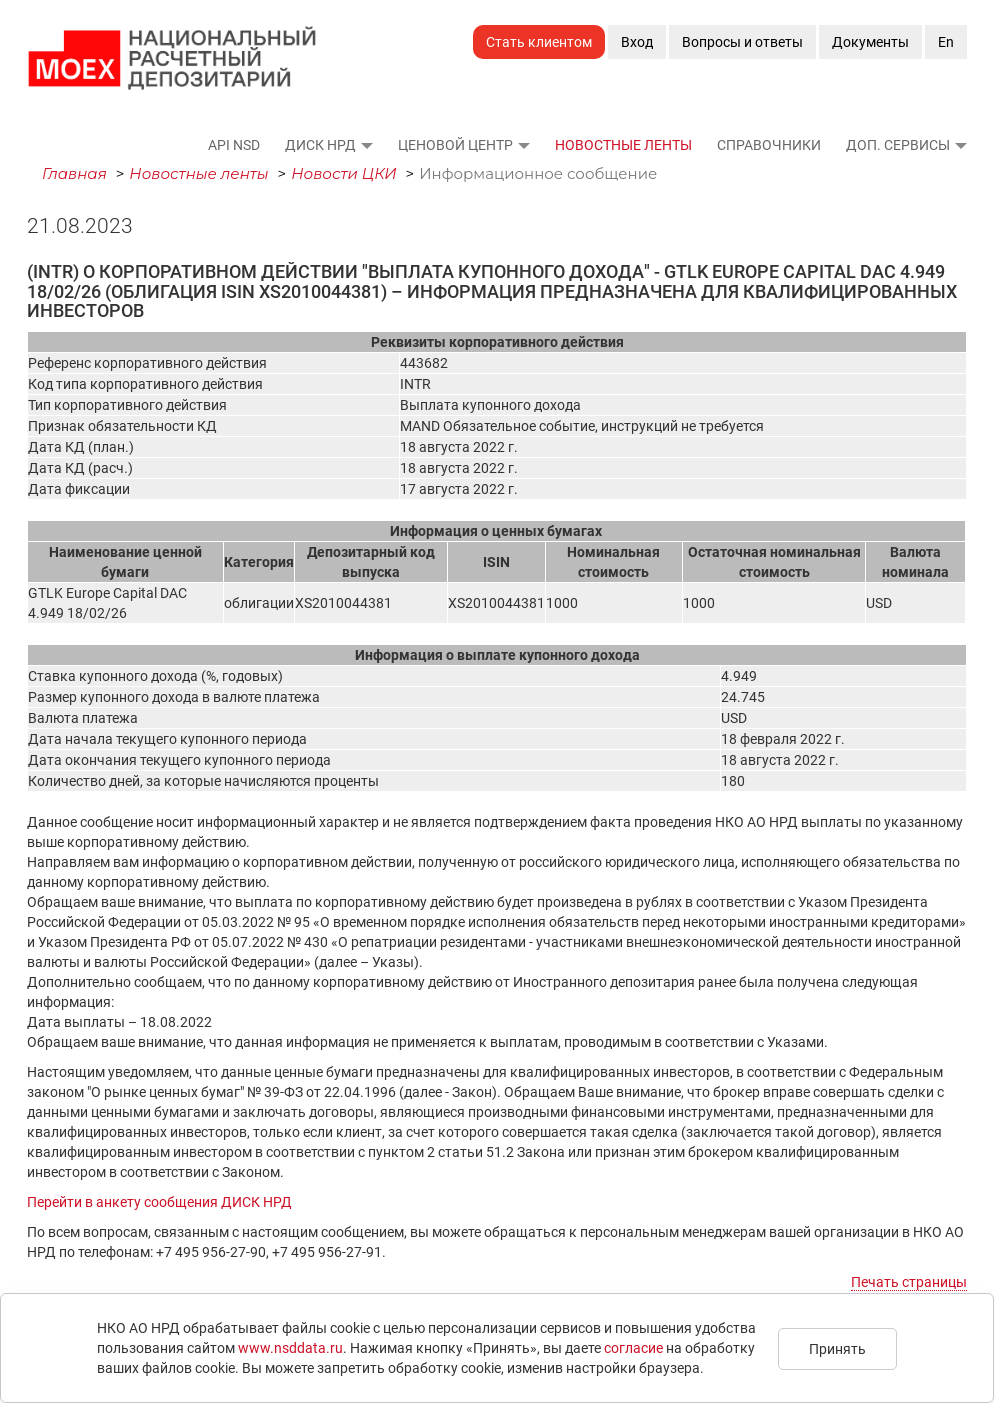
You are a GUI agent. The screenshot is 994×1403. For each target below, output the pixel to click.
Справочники (769, 145)
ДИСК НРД (320, 145)
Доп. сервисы (898, 145)
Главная (74, 173)
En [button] (946, 42)
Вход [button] (637, 42)
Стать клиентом (539, 42)
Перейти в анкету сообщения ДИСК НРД (159, 1202)
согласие (633, 1348)
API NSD (234, 145)
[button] (366, 145)
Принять (837, 1349)
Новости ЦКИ (344, 173)
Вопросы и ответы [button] (742, 42)
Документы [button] (870, 42)
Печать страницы (909, 1282)
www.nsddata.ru (290, 1348)
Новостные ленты (623, 145)
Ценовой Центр (455, 145)
